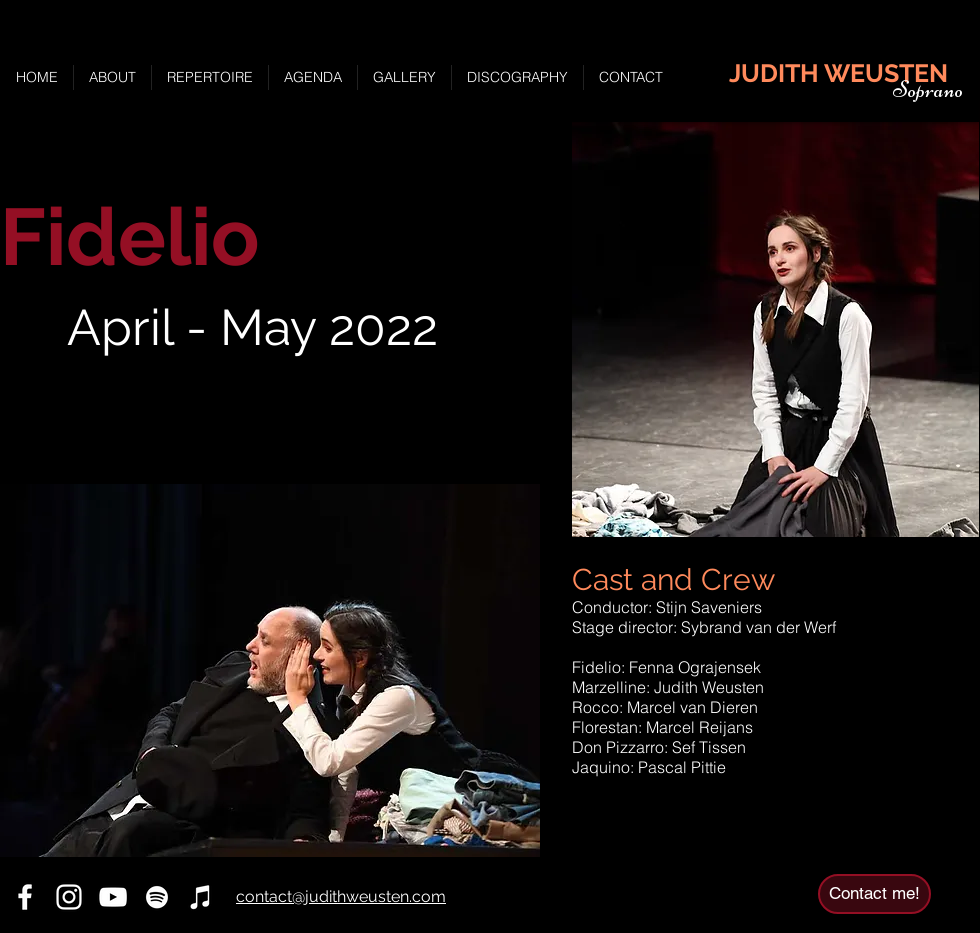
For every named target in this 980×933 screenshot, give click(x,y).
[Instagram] (69, 897)
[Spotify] (157, 897)
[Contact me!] (874, 894)
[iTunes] (201, 897)
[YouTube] (113, 897)
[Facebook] (25, 897)
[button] (270, 670)
